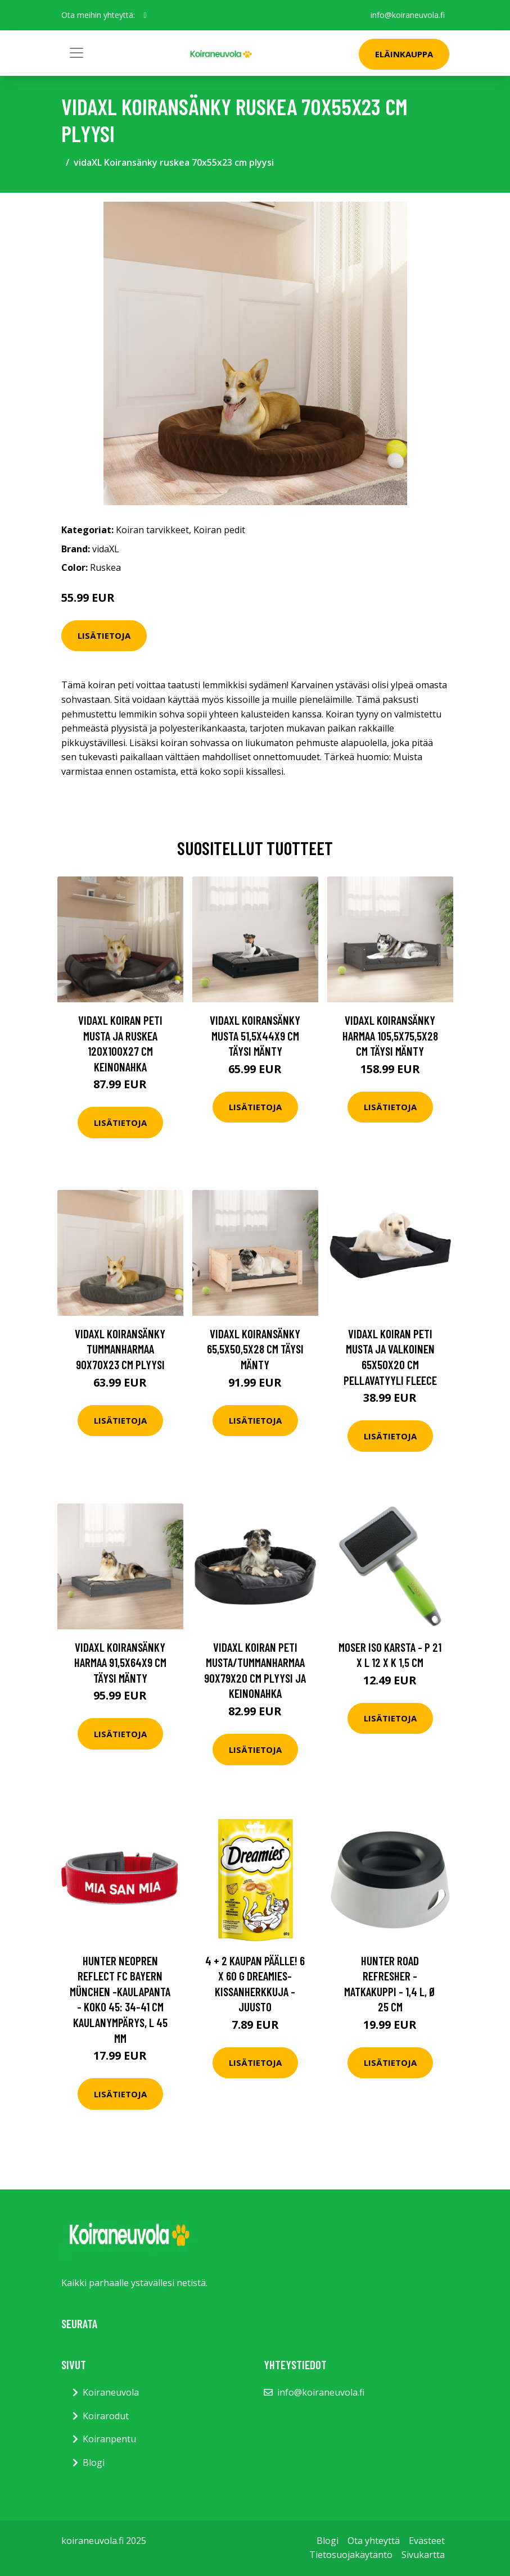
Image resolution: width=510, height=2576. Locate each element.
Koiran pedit (219, 530)
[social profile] (145, 15)
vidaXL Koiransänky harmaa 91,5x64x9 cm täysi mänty (120, 1662)
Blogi (94, 2462)
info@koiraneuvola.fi (408, 15)
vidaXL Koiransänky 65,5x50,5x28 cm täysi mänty (255, 1348)
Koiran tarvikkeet (152, 530)
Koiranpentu (109, 2439)
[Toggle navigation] (76, 52)
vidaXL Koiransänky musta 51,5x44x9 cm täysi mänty (255, 1035)
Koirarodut (106, 2416)
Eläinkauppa (404, 54)
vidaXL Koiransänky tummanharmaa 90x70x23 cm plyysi (120, 1348)
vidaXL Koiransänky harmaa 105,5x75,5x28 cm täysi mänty (390, 1035)
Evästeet (427, 2540)
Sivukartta (423, 2554)
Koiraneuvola (111, 2392)
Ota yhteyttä (373, 2540)
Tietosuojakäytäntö (350, 2554)
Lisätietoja (104, 635)
